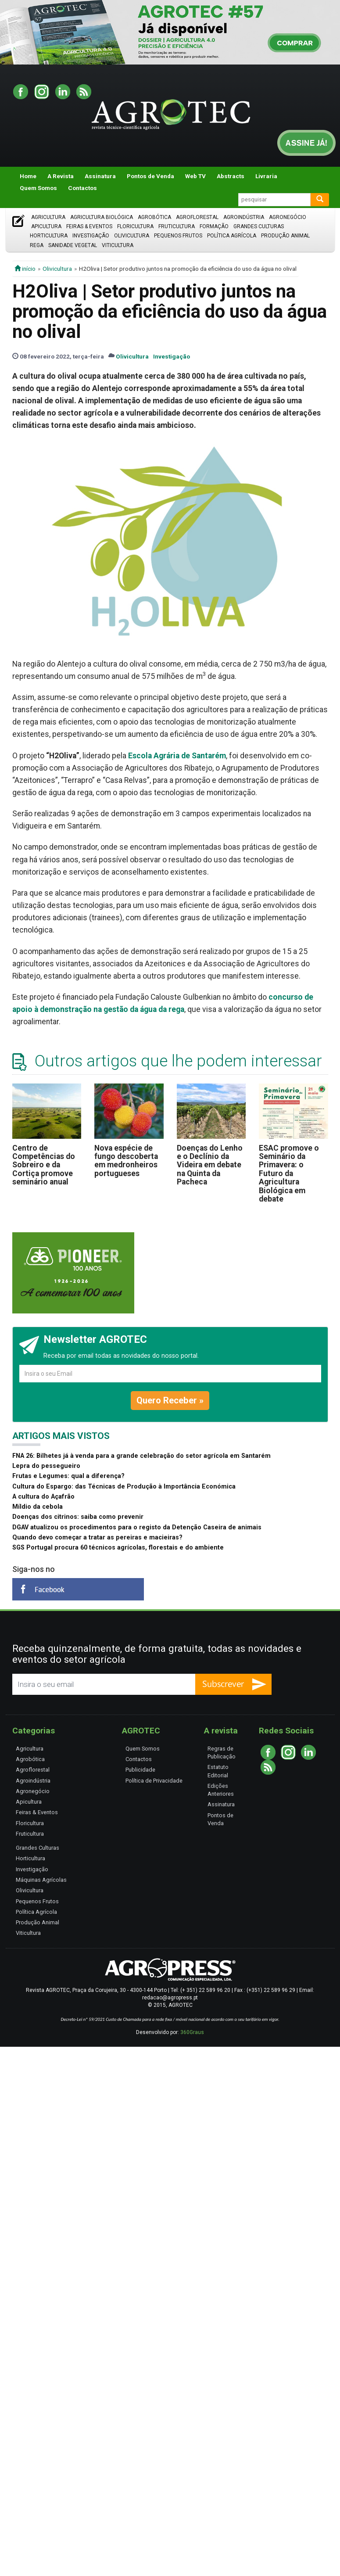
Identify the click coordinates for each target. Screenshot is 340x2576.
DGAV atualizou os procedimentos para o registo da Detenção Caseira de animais (136, 1527)
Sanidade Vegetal (72, 245)
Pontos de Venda (150, 175)
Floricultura (135, 226)
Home (28, 175)
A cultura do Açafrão (43, 1496)
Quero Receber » (170, 1400)
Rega (36, 245)
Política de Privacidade (154, 1780)
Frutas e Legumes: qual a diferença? (68, 1476)
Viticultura (117, 245)
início (25, 268)
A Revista (60, 175)
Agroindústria (243, 217)
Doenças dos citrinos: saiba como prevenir (77, 1517)
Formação (214, 226)
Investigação (90, 236)
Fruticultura (176, 226)
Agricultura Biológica (101, 217)
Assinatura (100, 175)
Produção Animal (285, 236)
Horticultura (49, 236)
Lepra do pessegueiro (46, 1466)
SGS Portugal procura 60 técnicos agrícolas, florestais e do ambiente (118, 1547)
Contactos (82, 187)
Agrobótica (154, 217)
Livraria (266, 175)
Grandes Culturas (258, 226)
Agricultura (48, 217)
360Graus (192, 2032)
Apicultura (46, 226)
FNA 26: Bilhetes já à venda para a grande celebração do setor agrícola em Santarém (141, 1456)
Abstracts (230, 175)
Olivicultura (131, 236)
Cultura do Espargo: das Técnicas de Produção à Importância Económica (124, 1486)
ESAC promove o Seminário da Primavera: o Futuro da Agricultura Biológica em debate (289, 1173)
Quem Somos (38, 187)
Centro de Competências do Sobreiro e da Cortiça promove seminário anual (43, 1165)
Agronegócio (287, 217)
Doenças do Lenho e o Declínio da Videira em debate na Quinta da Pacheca (210, 1165)
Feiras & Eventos (89, 226)
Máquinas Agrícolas (41, 1879)
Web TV (195, 175)
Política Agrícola (231, 236)
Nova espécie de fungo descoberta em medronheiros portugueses (126, 1161)
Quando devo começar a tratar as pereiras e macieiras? (97, 1537)
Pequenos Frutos (178, 236)
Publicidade (140, 1769)
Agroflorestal (197, 217)
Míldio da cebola (37, 1506)
